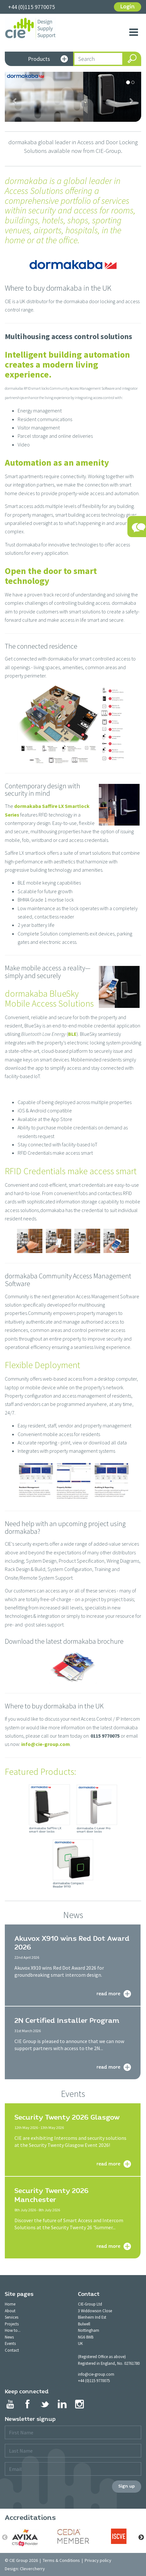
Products (48, 59)
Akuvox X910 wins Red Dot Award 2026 (71, 1943)
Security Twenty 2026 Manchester (51, 2195)
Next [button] (141, 2537)
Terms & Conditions (61, 2560)
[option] (27, 2537)
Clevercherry (32, 2569)
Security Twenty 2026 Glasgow (67, 2117)
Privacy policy (98, 2560)
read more (108, 1993)
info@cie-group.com (45, 1744)
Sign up (126, 2486)
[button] (15, 100)
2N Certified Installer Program (66, 2020)
